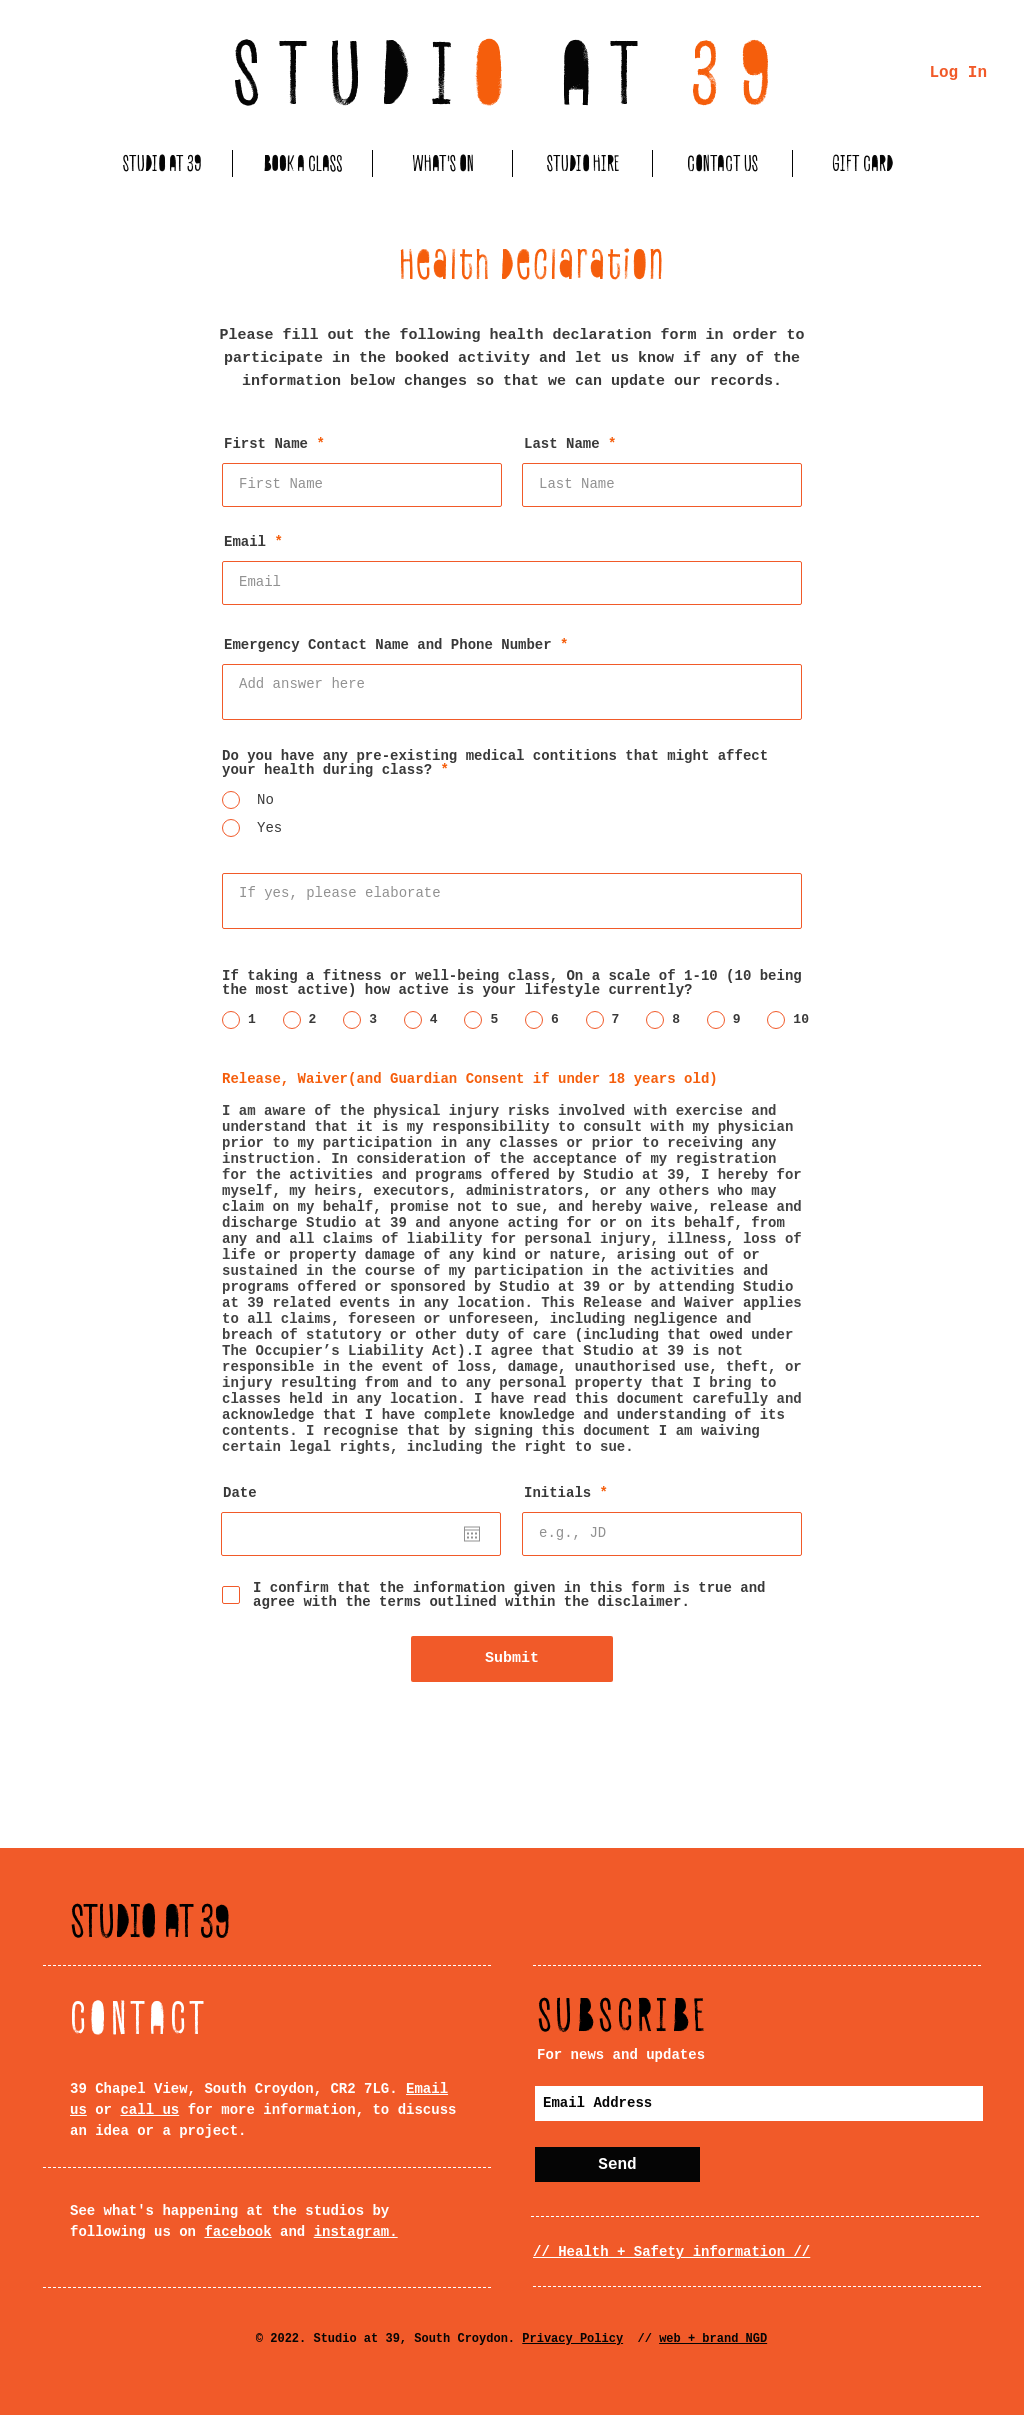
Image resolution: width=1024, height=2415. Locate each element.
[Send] (617, 2164)
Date (240, 1493)
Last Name (562, 444)
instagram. (356, 2232)
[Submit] (512, 1659)
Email (245, 542)
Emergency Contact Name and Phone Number (388, 645)
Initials (557, 1493)
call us (149, 2110)
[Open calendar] (472, 1534)
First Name (266, 444)
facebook (237, 2232)
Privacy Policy (572, 2339)
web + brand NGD (713, 2339)
